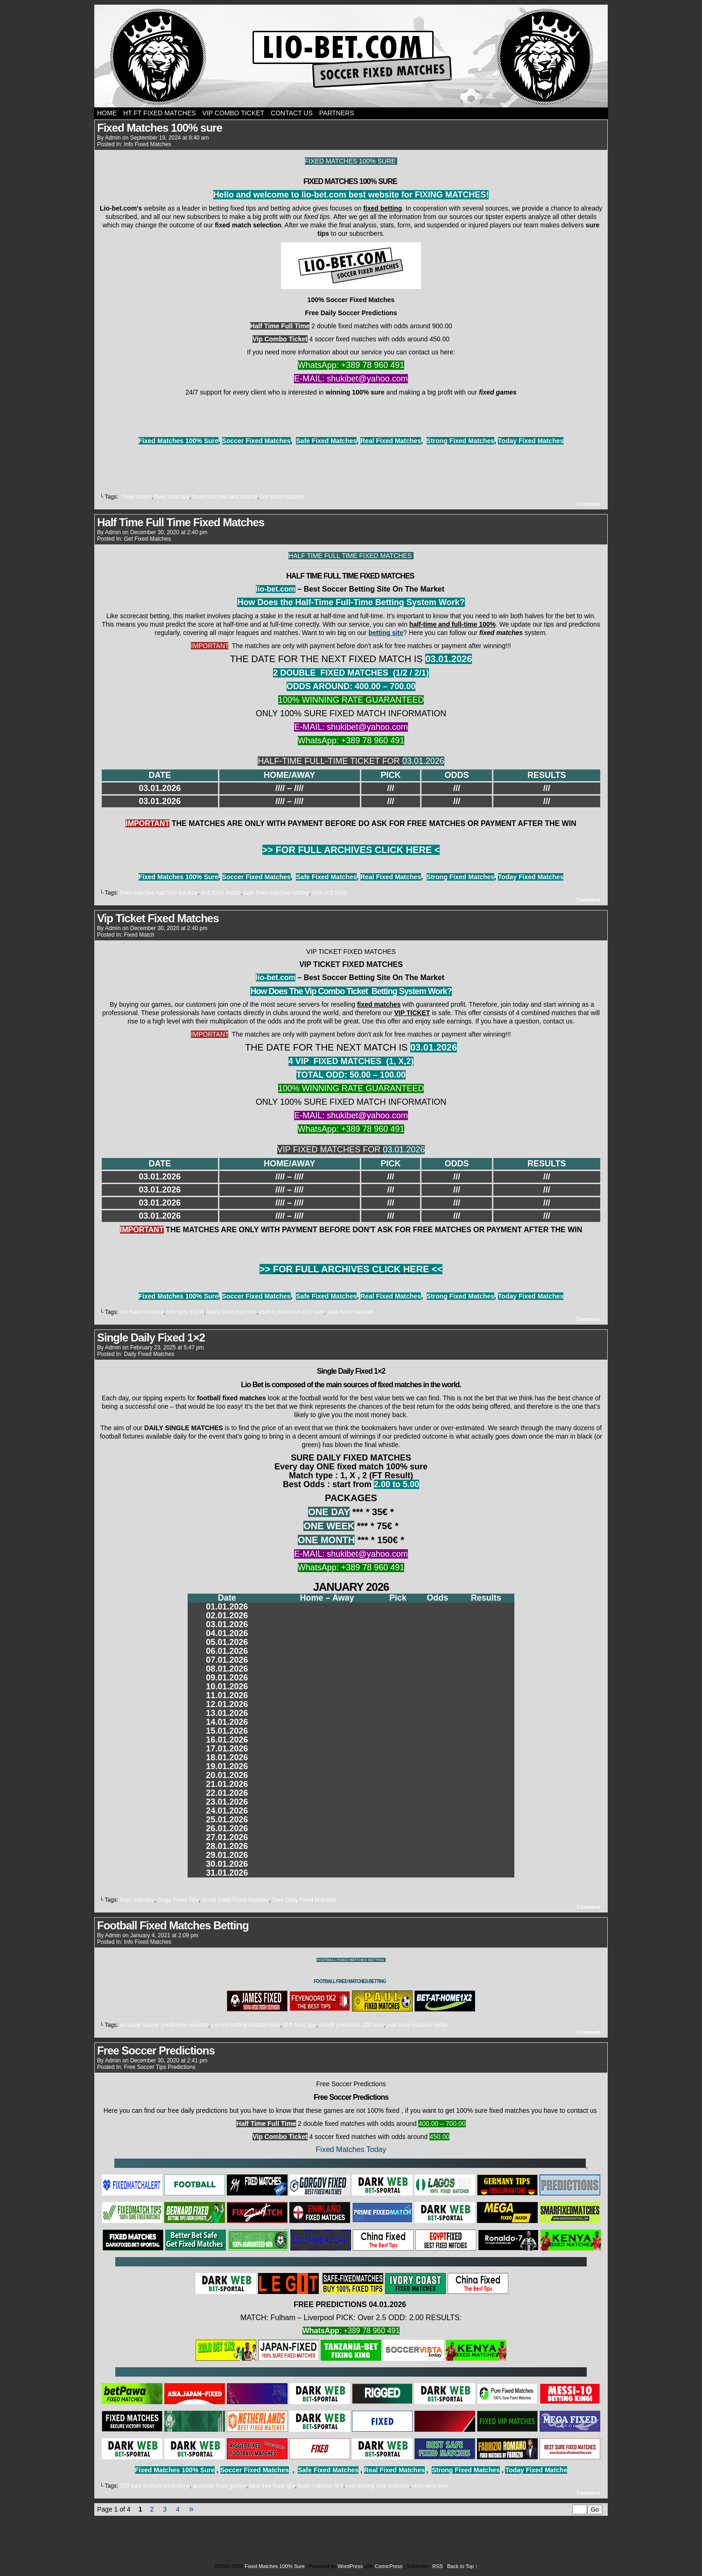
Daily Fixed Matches (149, 1354)
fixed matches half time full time (159, 892)
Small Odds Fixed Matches (235, 1900)
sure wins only (430, 2486)
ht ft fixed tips (299, 2025)
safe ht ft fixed (329, 892)
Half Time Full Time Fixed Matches (180, 522)
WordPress (350, 2566)
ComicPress (388, 2566)
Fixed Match (139, 935)
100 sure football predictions (155, 2486)
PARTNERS (336, 113)
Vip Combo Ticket (234, 113)
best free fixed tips (272, 2486)
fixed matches (171, 497)
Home (107, 113)
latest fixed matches (231, 1312)
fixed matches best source (224, 497)
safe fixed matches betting (276, 892)
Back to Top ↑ (462, 2566)
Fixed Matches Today (351, 2149)
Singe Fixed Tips (178, 1900)
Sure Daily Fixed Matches (304, 1900)
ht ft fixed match (221, 892)
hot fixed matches (282, 497)
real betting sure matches (377, 2486)
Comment (588, 504)
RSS (437, 2566)
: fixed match (136, 497)
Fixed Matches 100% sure (159, 127)
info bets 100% (185, 1312)
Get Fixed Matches (147, 539)
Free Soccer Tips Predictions (159, 2067)
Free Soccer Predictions (156, 2050)
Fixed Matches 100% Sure (351, 56)
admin (113, 137)
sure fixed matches (350, 1312)
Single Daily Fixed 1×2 (151, 1337)
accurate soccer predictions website (164, 2025)
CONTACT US (292, 113)
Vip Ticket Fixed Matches (158, 918)
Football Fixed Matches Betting (173, 1925)
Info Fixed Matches (147, 144)
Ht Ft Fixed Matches (159, 113)
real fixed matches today (417, 2025)
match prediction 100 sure (292, 1312)
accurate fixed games (219, 2486)
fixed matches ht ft (320, 2486)
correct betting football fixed (245, 2025)
